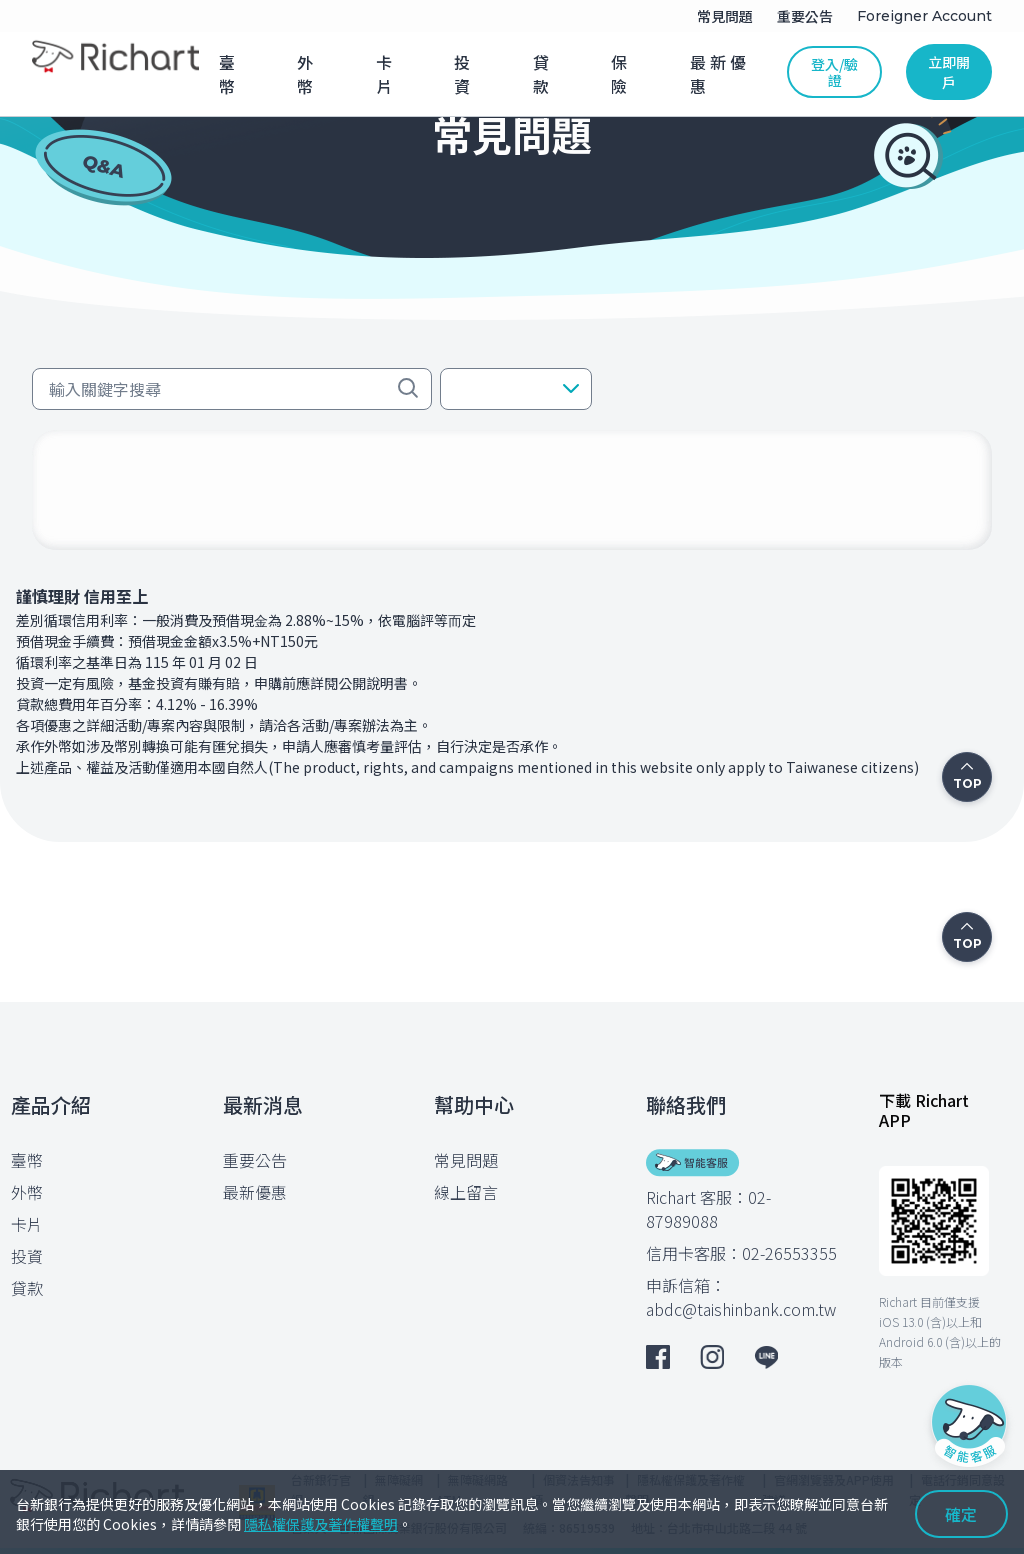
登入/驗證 (834, 72)
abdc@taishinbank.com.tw (741, 1309)
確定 (961, 1514)
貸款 (27, 1288)
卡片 (27, 1224)
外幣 (27, 1192)
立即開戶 (949, 72)
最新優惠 (255, 1192)
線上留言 (466, 1192)
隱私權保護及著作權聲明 (321, 1524)
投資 (27, 1256)
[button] (516, 389)
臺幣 (27, 1160)
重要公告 (255, 1160)
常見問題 (466, 1160)
